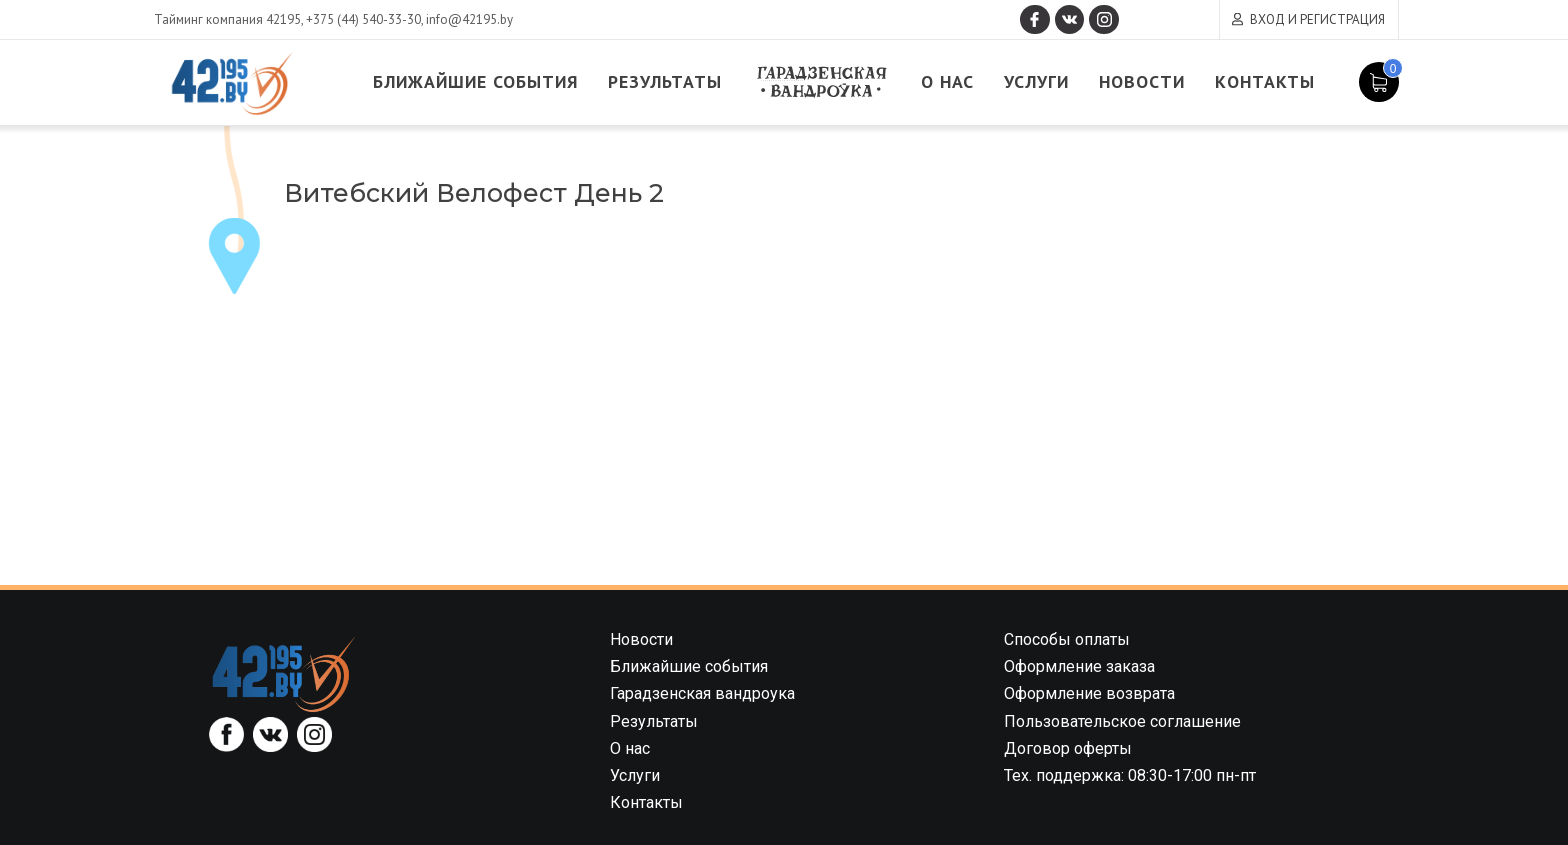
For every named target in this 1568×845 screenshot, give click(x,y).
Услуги (1047, 82)
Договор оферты (1068, 748)
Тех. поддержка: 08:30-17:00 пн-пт (1130, 775)
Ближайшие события (481, 82)
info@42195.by (469, 19)
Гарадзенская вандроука (830, 82)
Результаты (673, 82)
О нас (957, 82)
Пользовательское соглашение (1122, 721)
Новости (1154, 82)
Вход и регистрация (1317, 19)
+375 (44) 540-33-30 (363, 19)
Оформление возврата (1089, 693)
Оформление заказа (1079, 666)
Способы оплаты (1067, 639)
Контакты (1278, 82)
